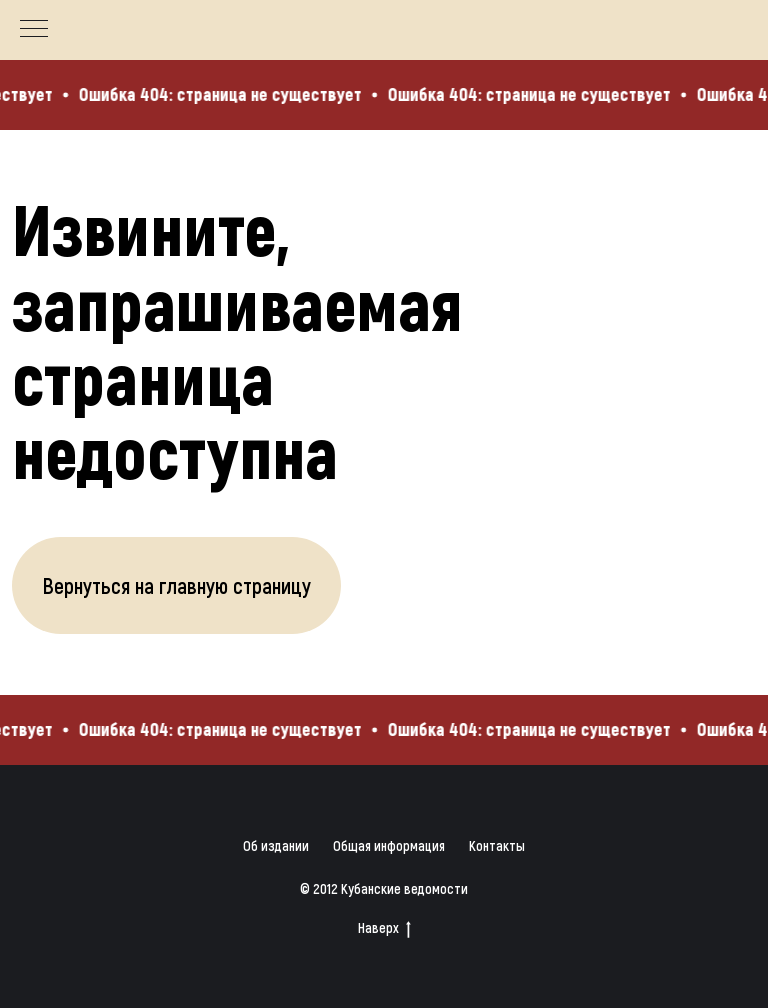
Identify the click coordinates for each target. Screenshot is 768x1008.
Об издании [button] (276, 845)
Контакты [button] (497, 845)
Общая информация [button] (389, 845)
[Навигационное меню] (34, 30)
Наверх (384, 928)
